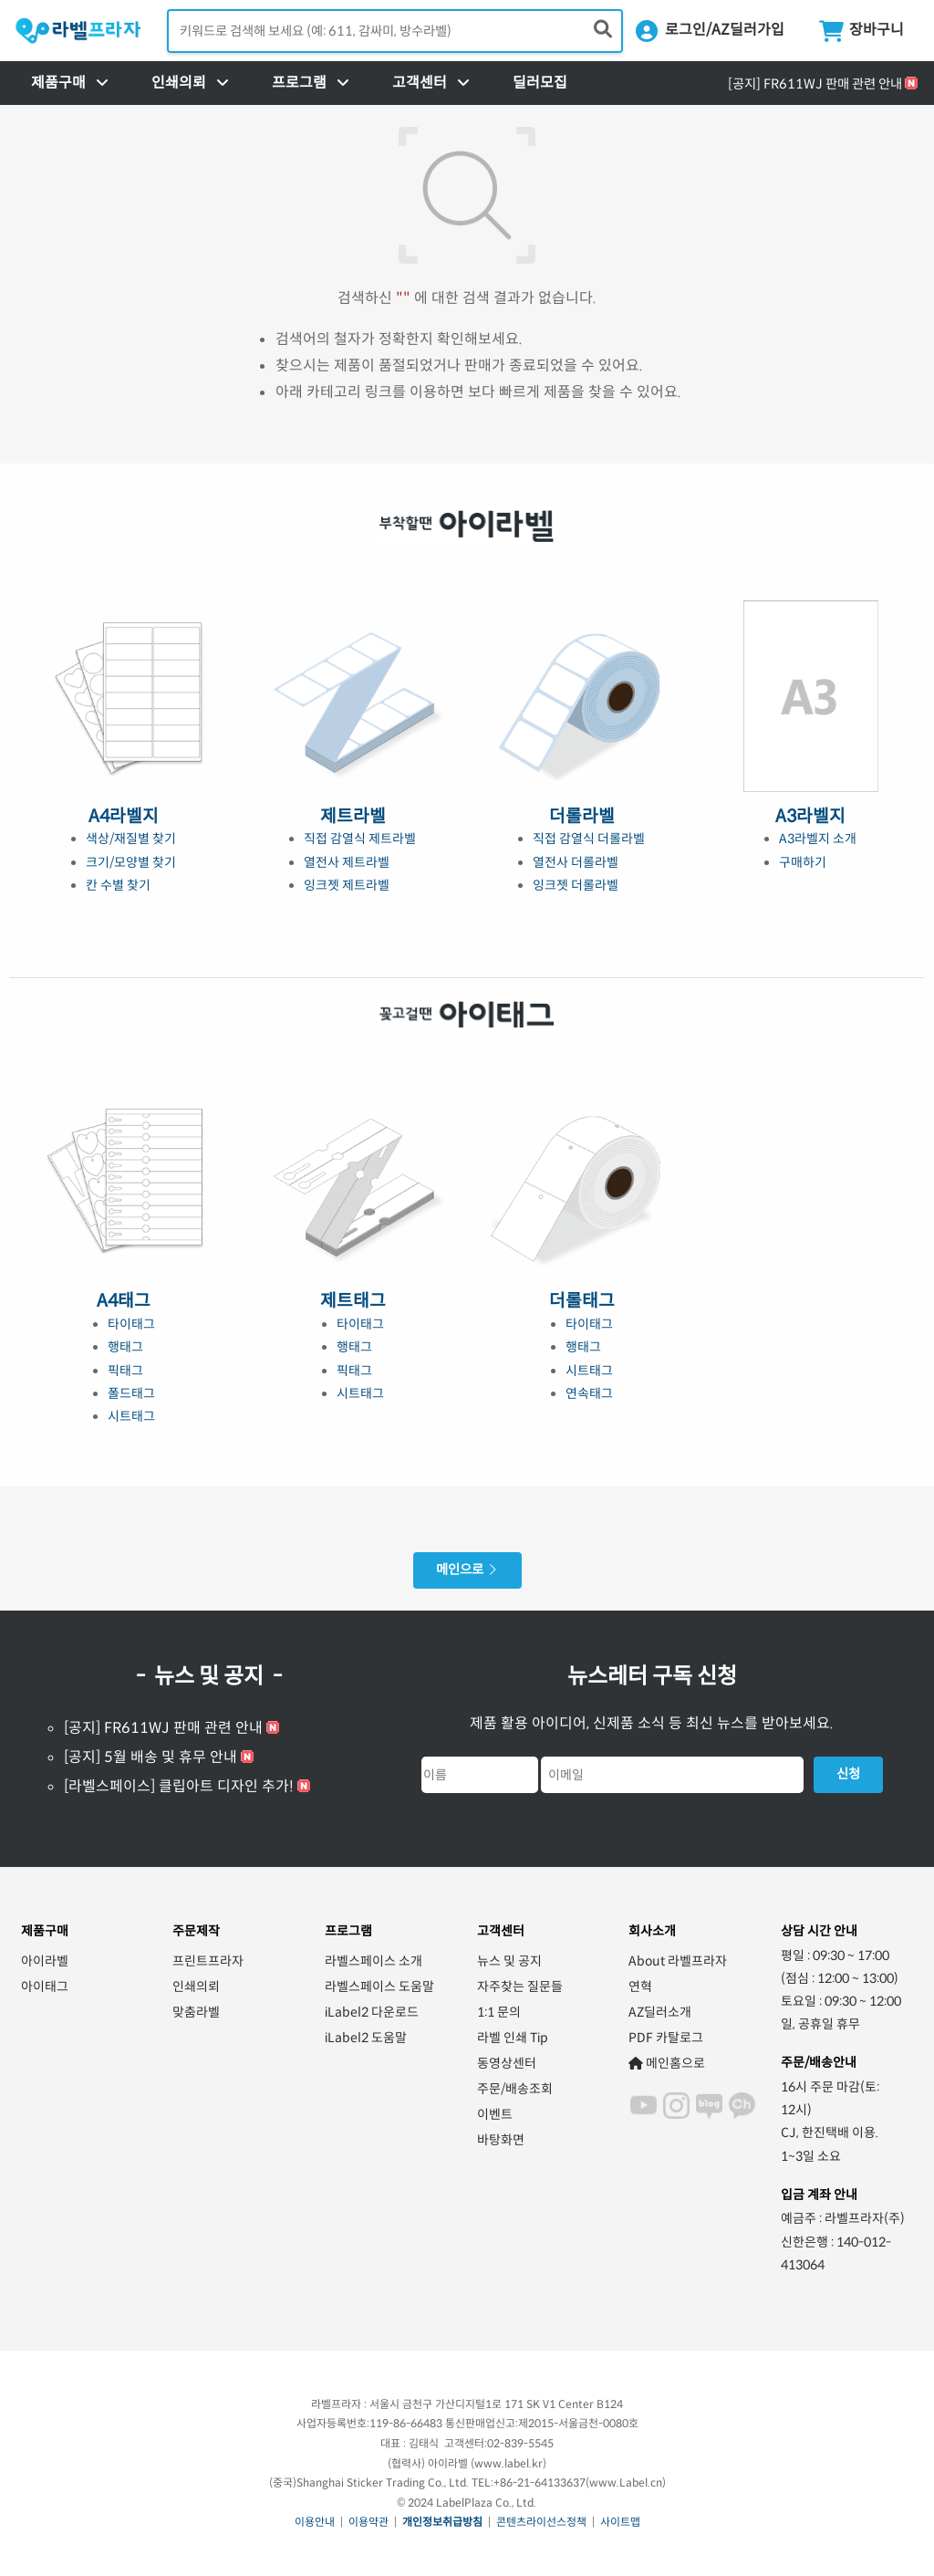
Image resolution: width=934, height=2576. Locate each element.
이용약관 (368, 2522)
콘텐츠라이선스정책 (541, 2522)
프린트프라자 (208, 1961)
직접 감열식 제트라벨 (360, 838)
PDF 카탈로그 (665, 2037)
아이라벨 (44, 1961)
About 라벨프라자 (677, 1961)
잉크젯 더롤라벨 (575, 885)
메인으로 (467, 1569)
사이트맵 (620, 2522)
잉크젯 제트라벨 (346, 885)
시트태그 (131, 1416)
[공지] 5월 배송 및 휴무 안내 (150, 1757)
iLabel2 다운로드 (372, 2012)
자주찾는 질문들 (520, 1986)
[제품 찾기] (602, 30)
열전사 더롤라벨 (575, 862)
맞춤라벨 (196, 2012)
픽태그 (125, 1370)
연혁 (640, 1986)
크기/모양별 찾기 (131, 862)
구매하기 (802, 862)
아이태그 (44, 1986)
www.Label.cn (625, 2482)
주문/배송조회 (515, 2089)
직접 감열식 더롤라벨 (589, 838)
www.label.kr (508, 2463)
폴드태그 (131, 1393)
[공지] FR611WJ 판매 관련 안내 (815, 84)
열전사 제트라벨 (346, 862)
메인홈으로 (666, 2063)
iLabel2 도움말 (366, 2037)
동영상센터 (506, 2063)
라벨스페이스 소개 (373, 1961)
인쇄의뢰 (196, 1986)
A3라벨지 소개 (817, 838)
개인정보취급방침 (442, 2522)
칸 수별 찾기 (118, 885)
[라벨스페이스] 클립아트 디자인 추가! (179, 1786)
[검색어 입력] (395, 31)
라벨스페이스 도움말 (379, 1986)
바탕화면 (500, 2140)
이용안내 (315, 2522)
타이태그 (131, 1324)
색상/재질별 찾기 (131, 838)
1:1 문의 (499, 2012)
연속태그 (589, 1393)
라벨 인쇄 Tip (512, 2037)
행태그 (125, 1347)
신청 (848, 1774)
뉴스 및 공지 (509, 1961)
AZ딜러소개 (659, 2012)
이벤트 (495, 2114)
